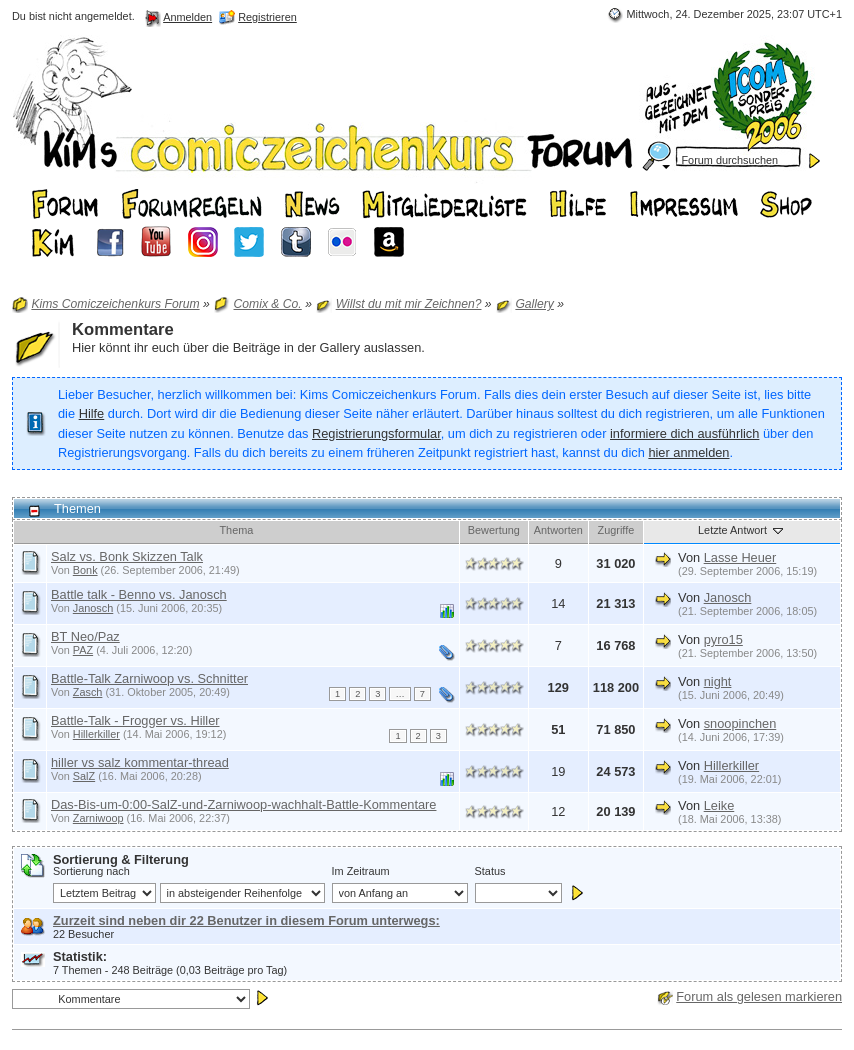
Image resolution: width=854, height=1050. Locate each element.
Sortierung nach (91, 871)
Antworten (558, 530)
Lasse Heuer (740, 557)
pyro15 (723, 639)
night (718, 681)
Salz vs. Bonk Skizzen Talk (127, 556)
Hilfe (92, 413)
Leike (719, 805)
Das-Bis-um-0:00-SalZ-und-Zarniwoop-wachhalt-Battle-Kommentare (243, 804)
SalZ (84, 776)
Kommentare (123, 329)
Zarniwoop (98, 818)
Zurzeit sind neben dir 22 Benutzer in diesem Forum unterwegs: (246, 920)
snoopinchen (740, 723)
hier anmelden (688, 452)
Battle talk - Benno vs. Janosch (139, 594)
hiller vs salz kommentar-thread (140, 762)
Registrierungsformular (376, 433)
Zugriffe (616, 530)
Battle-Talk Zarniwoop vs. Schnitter (149, 678)
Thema (236, 530)
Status (490, 871)
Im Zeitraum (361, 871)
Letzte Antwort (742, 530)
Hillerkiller (96, 734)
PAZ (83, 650)
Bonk (85, 570)
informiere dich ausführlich (684, 433)
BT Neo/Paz (85, 636)
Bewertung (494, 530)
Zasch (88, 692)
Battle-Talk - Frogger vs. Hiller (135, 720)
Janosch (93, 608)
